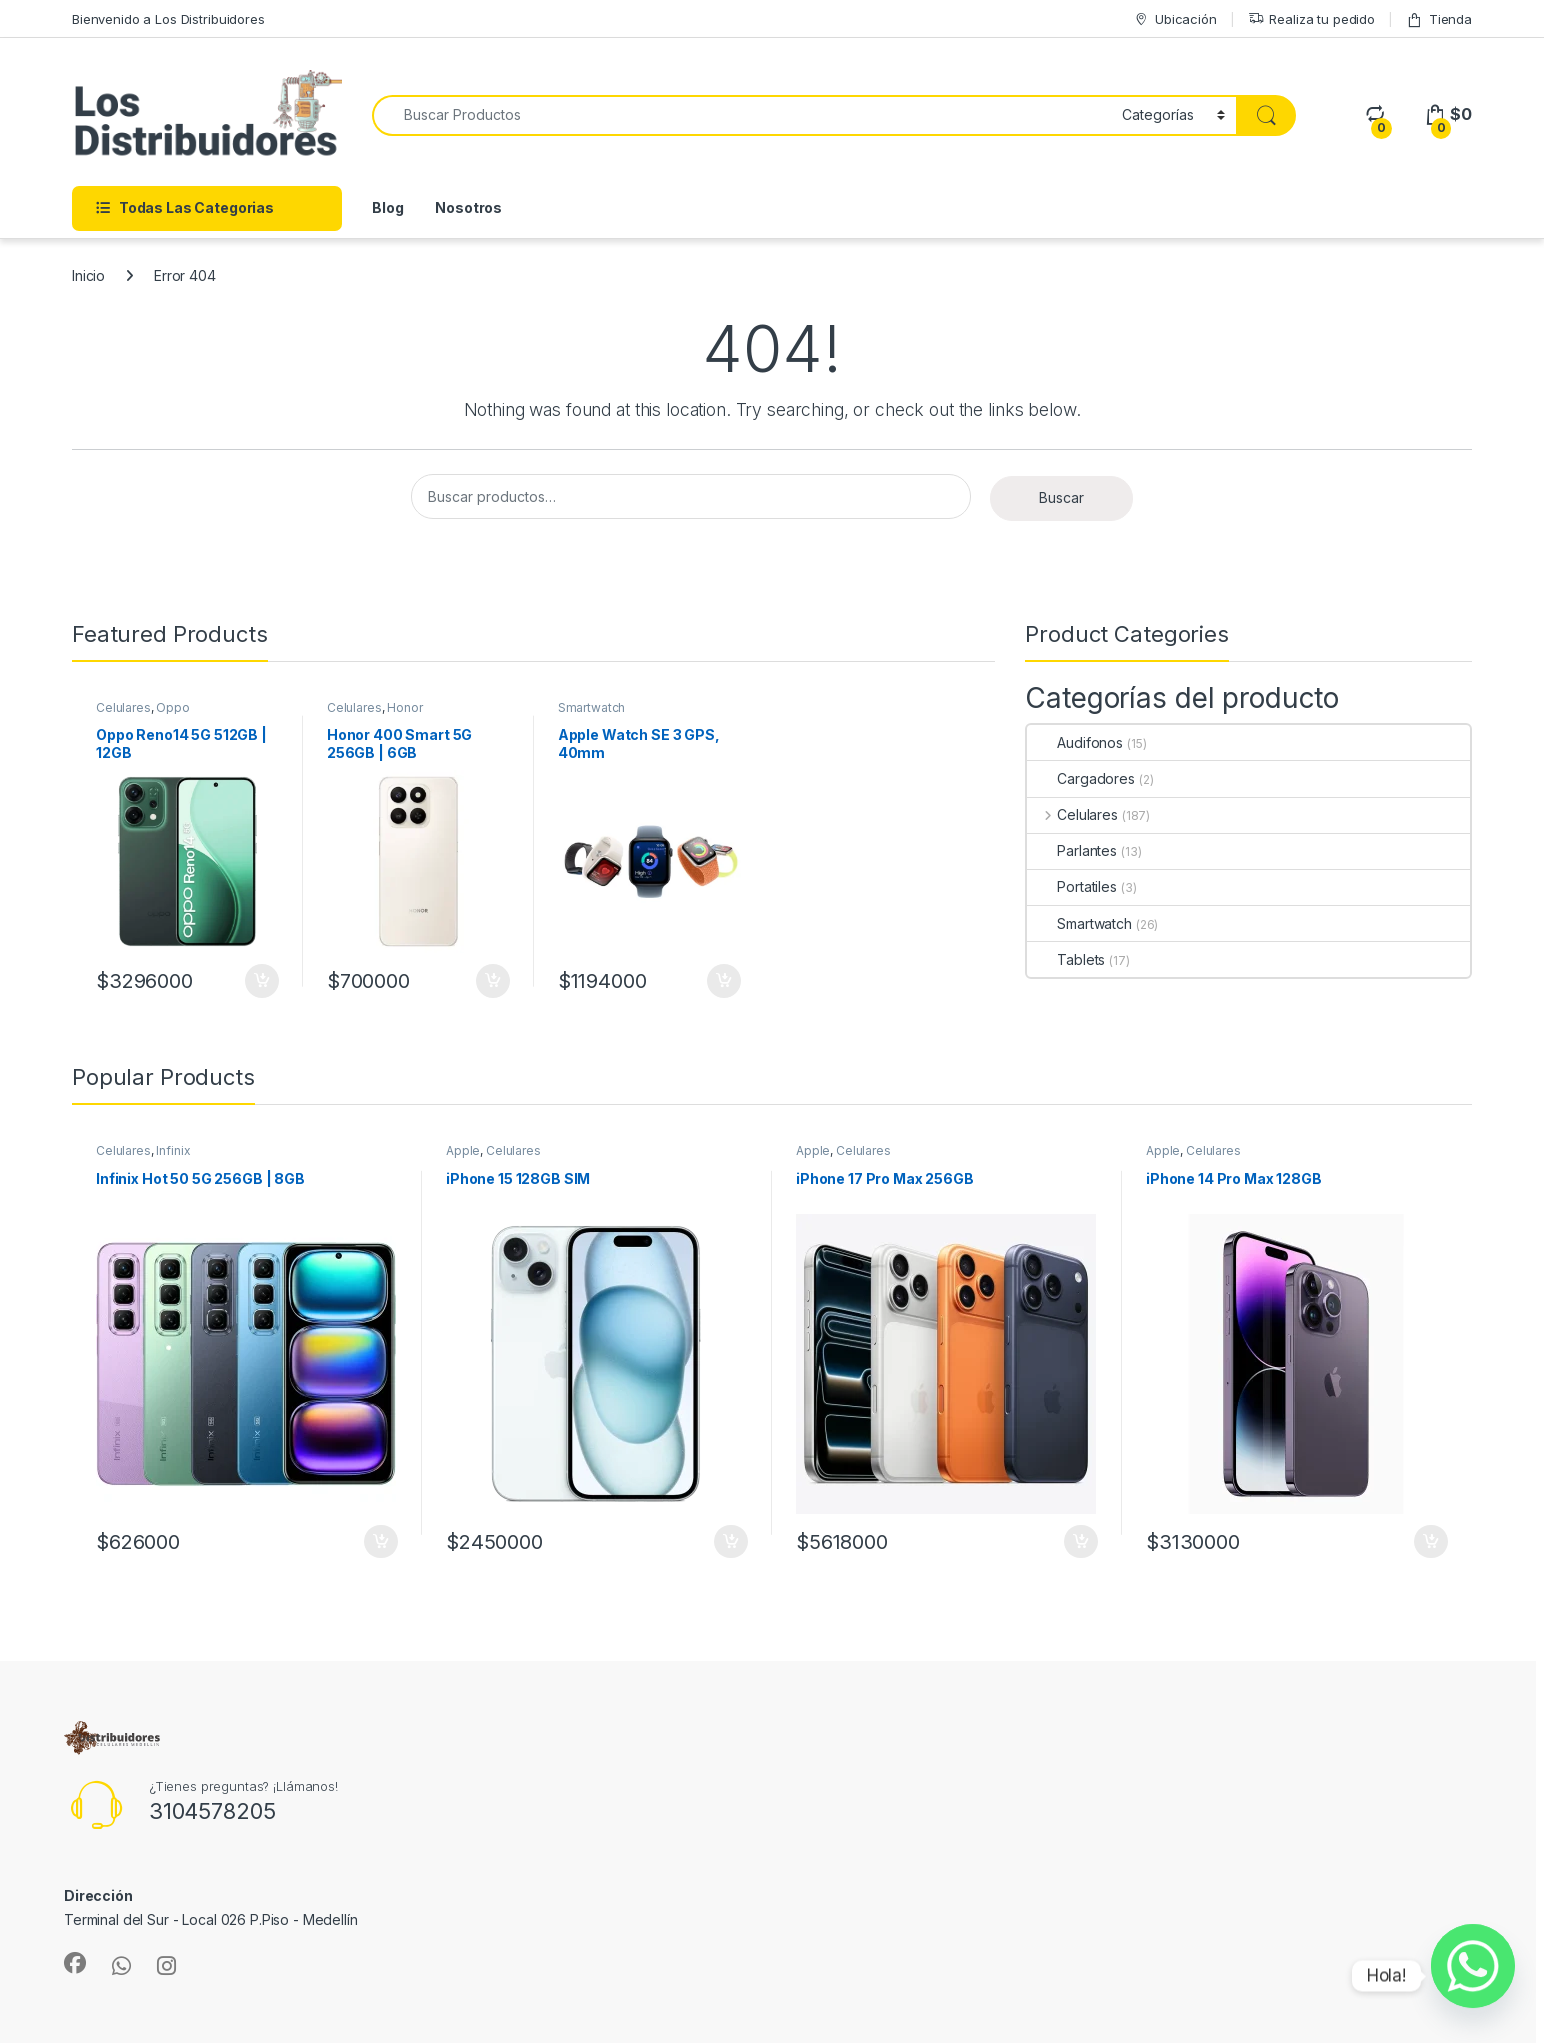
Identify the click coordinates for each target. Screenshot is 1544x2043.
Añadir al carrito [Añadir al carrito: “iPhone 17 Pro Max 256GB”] (1081, 1542)
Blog (387, 207)
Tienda (1439, 19)
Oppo (172, 707)
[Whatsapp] (1473, 1976)
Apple (463, 1150)
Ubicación (1175, 19)
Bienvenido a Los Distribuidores (168, 19)
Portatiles (1072, 886)
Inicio (88, 275)
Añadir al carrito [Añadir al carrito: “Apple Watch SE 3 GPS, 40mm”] (724, 981)
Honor (404, 707)
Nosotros (468, 207)
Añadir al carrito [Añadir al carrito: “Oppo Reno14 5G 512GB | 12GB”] (262, 981)
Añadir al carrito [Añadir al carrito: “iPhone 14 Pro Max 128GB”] (1431, 1542)
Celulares (123, 707)
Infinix (173, 1150)
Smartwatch (592, 707)
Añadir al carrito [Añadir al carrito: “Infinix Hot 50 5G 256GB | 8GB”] (381, 1542)
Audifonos (1075, 742)
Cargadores (1081, 778)
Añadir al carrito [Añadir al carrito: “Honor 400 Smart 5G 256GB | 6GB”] (493, 981)
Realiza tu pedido (1312, 19)
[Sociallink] (75, 1963)
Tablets (1066, 959)
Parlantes (1072, 850)
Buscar (1061, 497)
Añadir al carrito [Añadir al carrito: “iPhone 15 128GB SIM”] (731, 1542)
